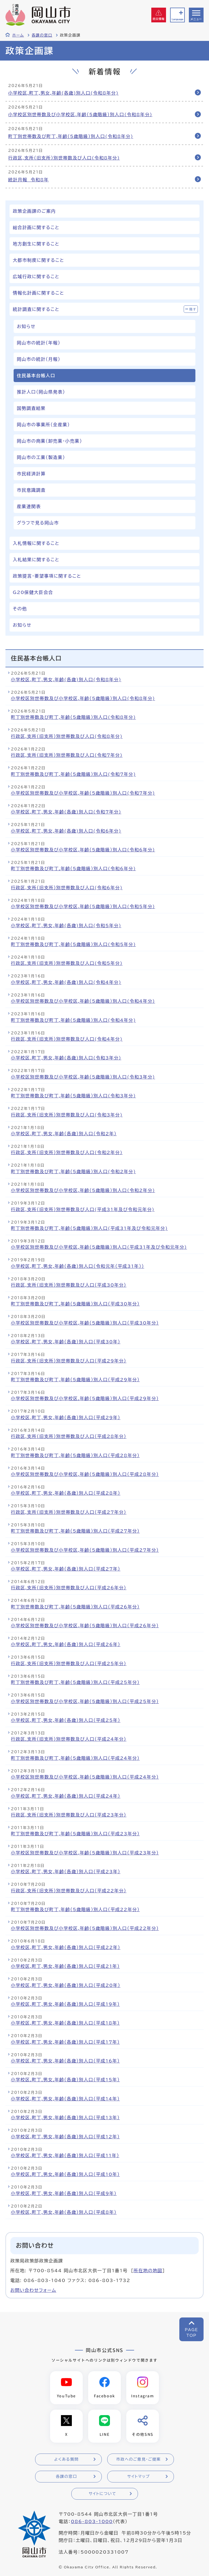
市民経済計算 (31, 474)
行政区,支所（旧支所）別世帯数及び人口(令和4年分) (66, 1039)
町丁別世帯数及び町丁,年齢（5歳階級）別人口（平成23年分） (75, 1834)
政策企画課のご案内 (34, 211)
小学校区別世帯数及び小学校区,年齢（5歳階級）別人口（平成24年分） (85, 1777)
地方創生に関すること (36, 244)
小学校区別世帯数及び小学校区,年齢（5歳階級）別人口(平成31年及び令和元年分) (99, 1247)
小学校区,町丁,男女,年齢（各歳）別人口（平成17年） (65, 2042)
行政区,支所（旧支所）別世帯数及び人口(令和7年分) (66, 755)
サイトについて (102, 2494)
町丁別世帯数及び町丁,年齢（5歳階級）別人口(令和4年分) (73, 1020)
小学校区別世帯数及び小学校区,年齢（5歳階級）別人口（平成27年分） (85, 1550)
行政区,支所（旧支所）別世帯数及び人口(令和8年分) (64, 158)
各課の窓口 (42, 35)
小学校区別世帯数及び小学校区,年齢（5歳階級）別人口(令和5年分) (83, 906)
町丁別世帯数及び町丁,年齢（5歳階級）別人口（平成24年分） (75, 1758)
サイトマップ (138, 2476)
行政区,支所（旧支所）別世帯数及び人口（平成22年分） (68, 1891)
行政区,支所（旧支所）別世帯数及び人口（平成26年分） (68, 1588)
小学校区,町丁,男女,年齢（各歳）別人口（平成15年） (65, 2079)
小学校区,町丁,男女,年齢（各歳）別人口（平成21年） (65, 1966)
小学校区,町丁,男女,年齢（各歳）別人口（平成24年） (65, 1796)
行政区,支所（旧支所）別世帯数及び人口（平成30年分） (68, 1285)
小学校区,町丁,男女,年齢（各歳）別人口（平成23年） (65, 1871)
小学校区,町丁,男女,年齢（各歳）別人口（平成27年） (65, 1569)
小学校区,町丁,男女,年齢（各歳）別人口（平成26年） (65, 1644)
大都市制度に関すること (38, 260)
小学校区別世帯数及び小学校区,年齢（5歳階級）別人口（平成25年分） (85, 1701)
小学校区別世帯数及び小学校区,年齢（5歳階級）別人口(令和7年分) (83, 793)
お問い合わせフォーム (33, 2290)
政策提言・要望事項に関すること (47, 576)
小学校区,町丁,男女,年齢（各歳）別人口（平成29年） (65, 1417)
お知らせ (26, 326)
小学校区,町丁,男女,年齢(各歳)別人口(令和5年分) (66, 925)
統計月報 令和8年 (28, 180)
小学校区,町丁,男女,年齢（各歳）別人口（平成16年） (65, 2061)
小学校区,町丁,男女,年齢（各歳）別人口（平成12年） (65, 2136)
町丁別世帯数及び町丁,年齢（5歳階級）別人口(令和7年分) (73, 774)
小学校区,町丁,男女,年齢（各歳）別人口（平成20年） (65, 1985)
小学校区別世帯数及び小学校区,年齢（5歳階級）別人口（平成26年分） (85, 1625)
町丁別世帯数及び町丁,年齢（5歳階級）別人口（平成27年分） (75, 1531)
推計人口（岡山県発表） (41, 392)
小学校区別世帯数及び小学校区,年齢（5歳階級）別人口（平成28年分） (85, 1474)
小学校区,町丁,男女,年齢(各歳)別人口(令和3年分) (66, 1058)
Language (177, 19)
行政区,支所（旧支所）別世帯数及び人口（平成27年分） (68, 1512)
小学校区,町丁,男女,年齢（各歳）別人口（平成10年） (65, 2174)
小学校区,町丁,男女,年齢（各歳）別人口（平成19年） (65, 2004)
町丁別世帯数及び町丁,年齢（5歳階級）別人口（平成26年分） (75, 1607)
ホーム (18, 35)
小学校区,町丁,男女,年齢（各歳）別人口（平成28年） (65, 1493)
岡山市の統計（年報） (38, 343)
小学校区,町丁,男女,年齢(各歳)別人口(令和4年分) (66, 982)
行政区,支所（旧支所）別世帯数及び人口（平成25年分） (68, 1663)
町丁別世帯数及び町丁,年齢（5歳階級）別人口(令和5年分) (73, 944)
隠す (192, 309)
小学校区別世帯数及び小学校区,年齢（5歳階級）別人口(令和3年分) (83, 1077)
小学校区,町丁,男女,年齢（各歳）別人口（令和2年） (64, 1133)
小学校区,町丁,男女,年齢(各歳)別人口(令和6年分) (66, 831)
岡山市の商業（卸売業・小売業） (49, 441)
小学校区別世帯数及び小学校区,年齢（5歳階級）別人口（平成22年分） (85, 1928)
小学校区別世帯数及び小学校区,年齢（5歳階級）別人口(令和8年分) (80, 114)
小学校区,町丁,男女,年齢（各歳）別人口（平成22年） (65, 1947)
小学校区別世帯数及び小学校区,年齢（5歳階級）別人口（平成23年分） (85, 1853)
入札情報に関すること (36, 543)
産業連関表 (29, 506)
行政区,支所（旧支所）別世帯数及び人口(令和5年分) (66, 963)
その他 (20, 609)
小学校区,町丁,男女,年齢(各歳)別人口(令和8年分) (63, 93)
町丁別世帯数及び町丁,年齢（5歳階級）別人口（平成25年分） (75, 1682)
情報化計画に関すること (38, 293)
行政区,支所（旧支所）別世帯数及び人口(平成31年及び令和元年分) (83, 1209)
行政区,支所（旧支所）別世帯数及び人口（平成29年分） (68, 1361)
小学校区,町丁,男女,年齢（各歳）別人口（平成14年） (65, 2099)
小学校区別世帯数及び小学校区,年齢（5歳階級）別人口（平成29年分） (85, 1398)
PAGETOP (191, 2332)
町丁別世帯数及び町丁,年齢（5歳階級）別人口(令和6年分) (73, 868)
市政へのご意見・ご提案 (138, 2459)
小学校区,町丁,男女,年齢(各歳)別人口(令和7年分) (66, 812)
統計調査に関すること (36, 309)
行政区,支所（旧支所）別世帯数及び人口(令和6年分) (66, 887)
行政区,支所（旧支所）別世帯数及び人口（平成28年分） (68, 1436)
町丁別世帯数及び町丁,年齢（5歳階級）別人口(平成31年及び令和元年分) (89, 1228)
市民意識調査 (31, 490)
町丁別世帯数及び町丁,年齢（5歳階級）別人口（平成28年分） (75, 1455)
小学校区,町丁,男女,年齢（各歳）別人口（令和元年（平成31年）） (77, 1266)
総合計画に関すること (36, 227)
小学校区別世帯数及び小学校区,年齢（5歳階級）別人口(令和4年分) (83, 1001)
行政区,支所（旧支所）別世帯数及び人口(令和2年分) (66, 1152)
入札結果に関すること (36, 559)
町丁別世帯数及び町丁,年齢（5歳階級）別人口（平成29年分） (75, 1379)
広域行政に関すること (36, 276)
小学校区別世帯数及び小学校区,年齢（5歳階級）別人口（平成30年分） (85, 1323)
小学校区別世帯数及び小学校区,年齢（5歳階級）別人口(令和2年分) (83, 1190)
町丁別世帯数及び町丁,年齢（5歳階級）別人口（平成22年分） (75, 1909)
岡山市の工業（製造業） (41, 457)
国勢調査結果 (31, 408)
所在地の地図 (148, 2270)
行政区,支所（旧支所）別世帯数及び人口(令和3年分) (66, 1115)
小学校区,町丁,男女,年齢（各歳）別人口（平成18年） (65, 2023)
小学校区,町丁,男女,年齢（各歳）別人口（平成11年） (65, 2155)
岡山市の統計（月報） (38, 359)
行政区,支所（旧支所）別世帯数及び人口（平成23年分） (68, 1815)
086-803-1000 (92, 2521)
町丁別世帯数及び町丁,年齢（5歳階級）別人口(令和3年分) (73, 1096)
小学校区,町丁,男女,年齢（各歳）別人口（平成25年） (65, 1720)
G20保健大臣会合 (33, 592)
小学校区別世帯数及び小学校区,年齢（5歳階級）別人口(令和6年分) (83, 850)
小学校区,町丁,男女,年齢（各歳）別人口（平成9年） (64, 2193)
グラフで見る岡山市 (38, 523)
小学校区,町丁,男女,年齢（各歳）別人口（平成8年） (64, 2212)
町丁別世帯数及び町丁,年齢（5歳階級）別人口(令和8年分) (70, 136)
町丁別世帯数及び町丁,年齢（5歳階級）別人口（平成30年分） (75, 1304)
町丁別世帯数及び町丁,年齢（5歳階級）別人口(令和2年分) (73, 1171)
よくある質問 (66, 2459)
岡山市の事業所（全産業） (43, 424)
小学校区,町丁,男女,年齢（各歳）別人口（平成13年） (65, 2117)
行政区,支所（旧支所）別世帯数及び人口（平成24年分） (68, 1739)
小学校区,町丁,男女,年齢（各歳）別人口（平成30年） (65, 1342)
